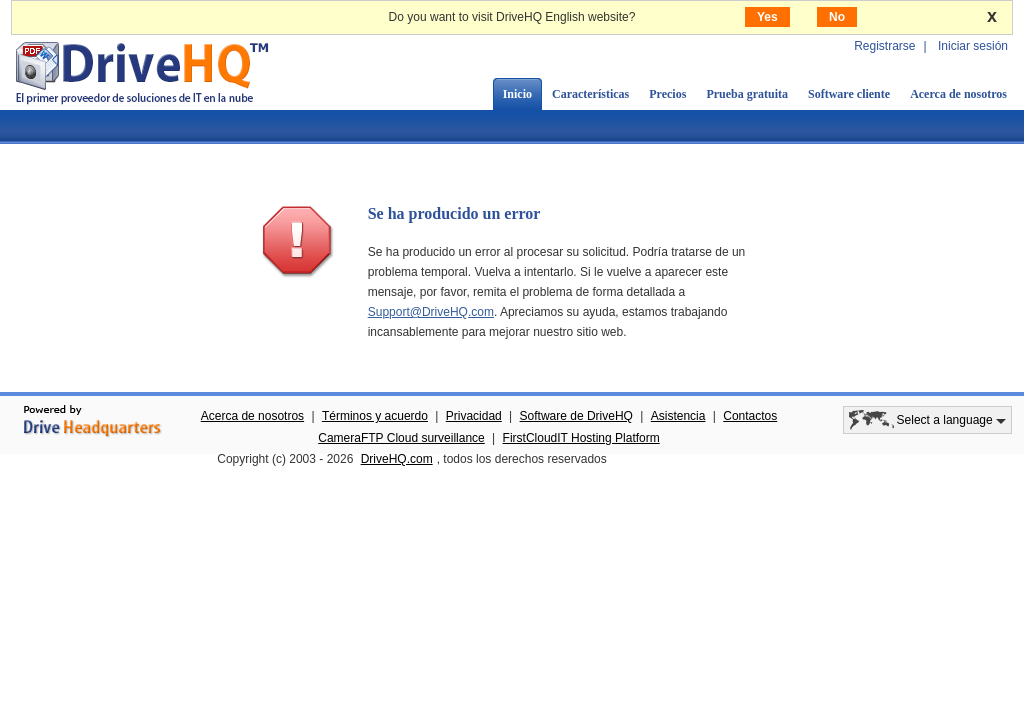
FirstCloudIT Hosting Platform (581, 438)
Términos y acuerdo (375, 416)
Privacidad (474, 416)
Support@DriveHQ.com (431, 312)
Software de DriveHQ (576, 416)
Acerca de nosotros (958, 94)
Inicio (517, 94)
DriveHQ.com (397, 459)
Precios (667, 94)
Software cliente (849, 94)
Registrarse (884, 46)
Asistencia (678, 416)
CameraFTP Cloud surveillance (401, 438)
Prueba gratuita (747, 94)
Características (590, 94)
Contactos (750, 416)
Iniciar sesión (973, 46)
